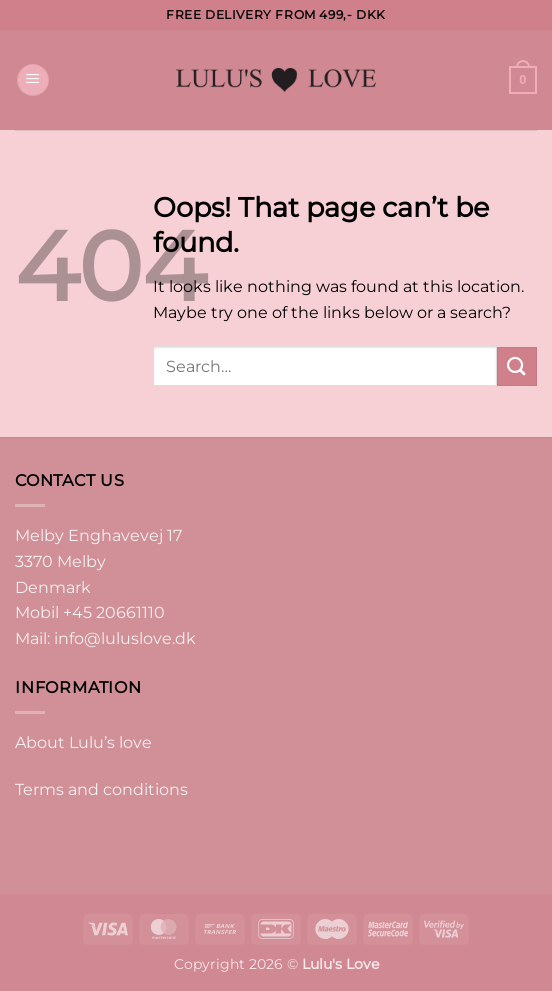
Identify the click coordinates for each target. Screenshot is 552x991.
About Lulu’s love (83, 742)
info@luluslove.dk (125, 638)
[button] (33, 80)
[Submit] (517, 366)
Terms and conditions (101, 789)
